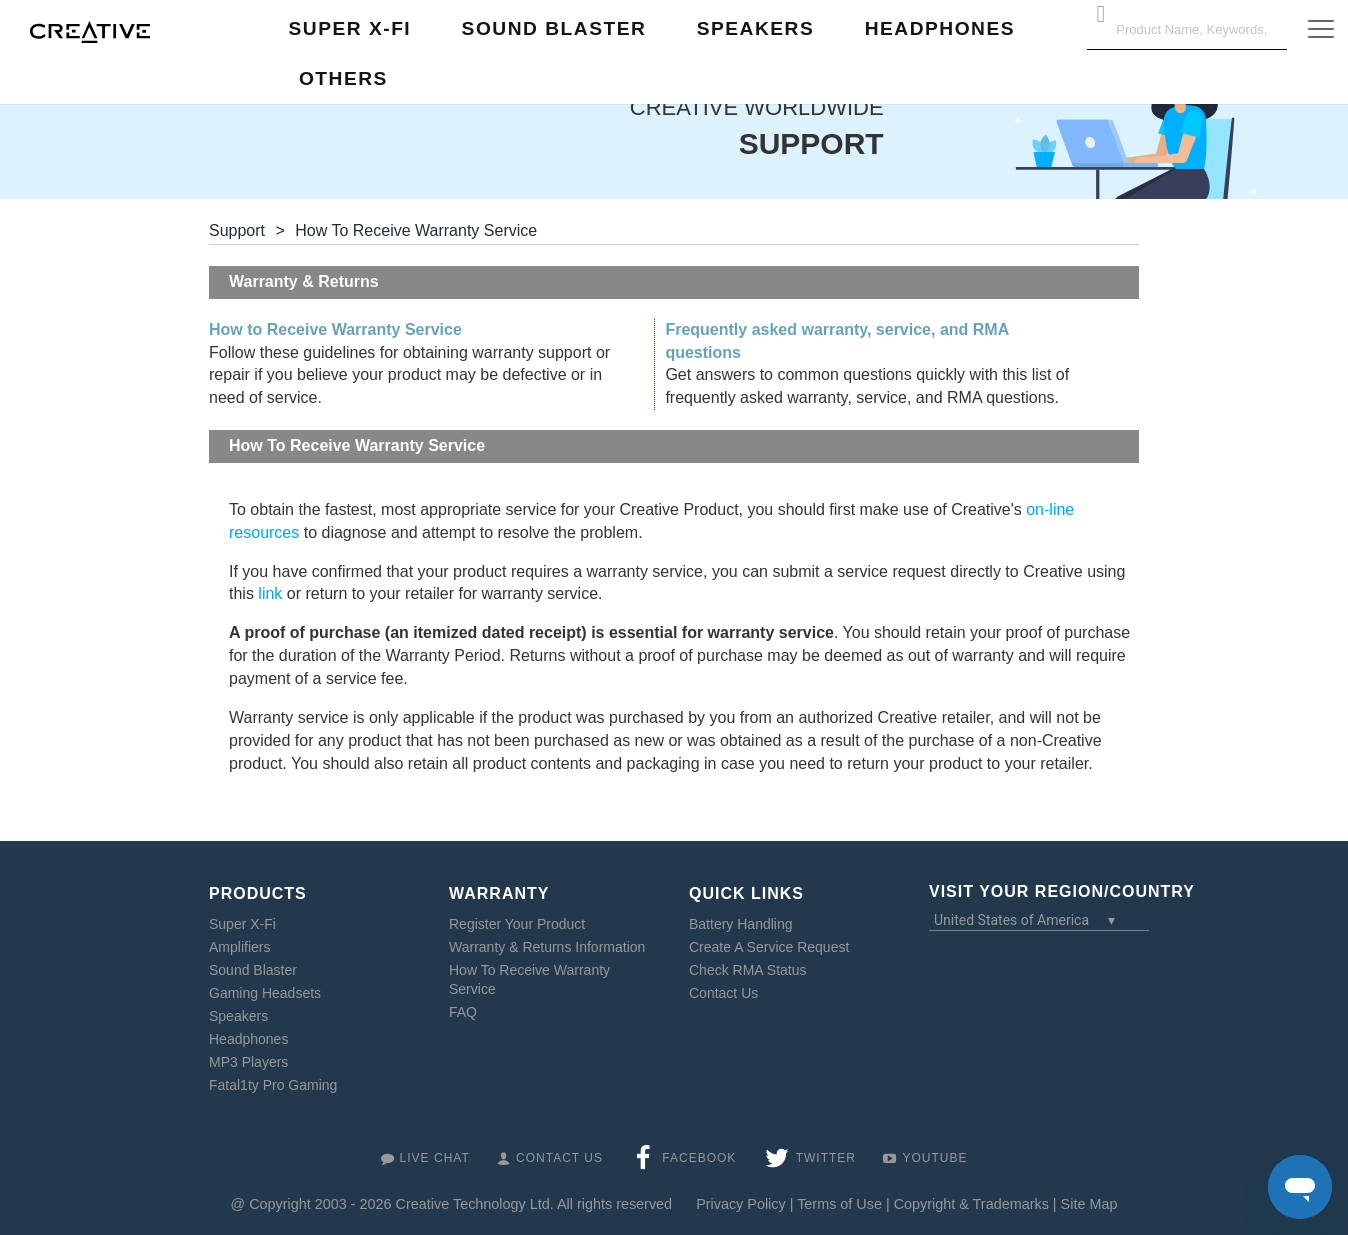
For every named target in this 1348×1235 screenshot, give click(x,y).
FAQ (463, 1012)
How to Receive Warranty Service (335, 329)
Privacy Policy (741, 1204)
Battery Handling (741, 924)
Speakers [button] (756, 28)
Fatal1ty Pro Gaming (273, 1085)
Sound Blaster (253, 970)
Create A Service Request (769, 947)
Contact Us (723, 993)
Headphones (248, 1039)
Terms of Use (839, 1204)
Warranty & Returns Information (547, 947)
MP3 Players (248, 1062)
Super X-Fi (242, 924)
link (270, 593)
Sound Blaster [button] (554, 28)
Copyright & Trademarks (971, 1204)
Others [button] (343, 78)
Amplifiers (239, 947)
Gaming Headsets (265, 993)
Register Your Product (517, 924)
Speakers (238, 1016)
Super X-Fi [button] (350, 28)
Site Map (1089, 1204)
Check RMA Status (748, 970)
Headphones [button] (940, 28)
